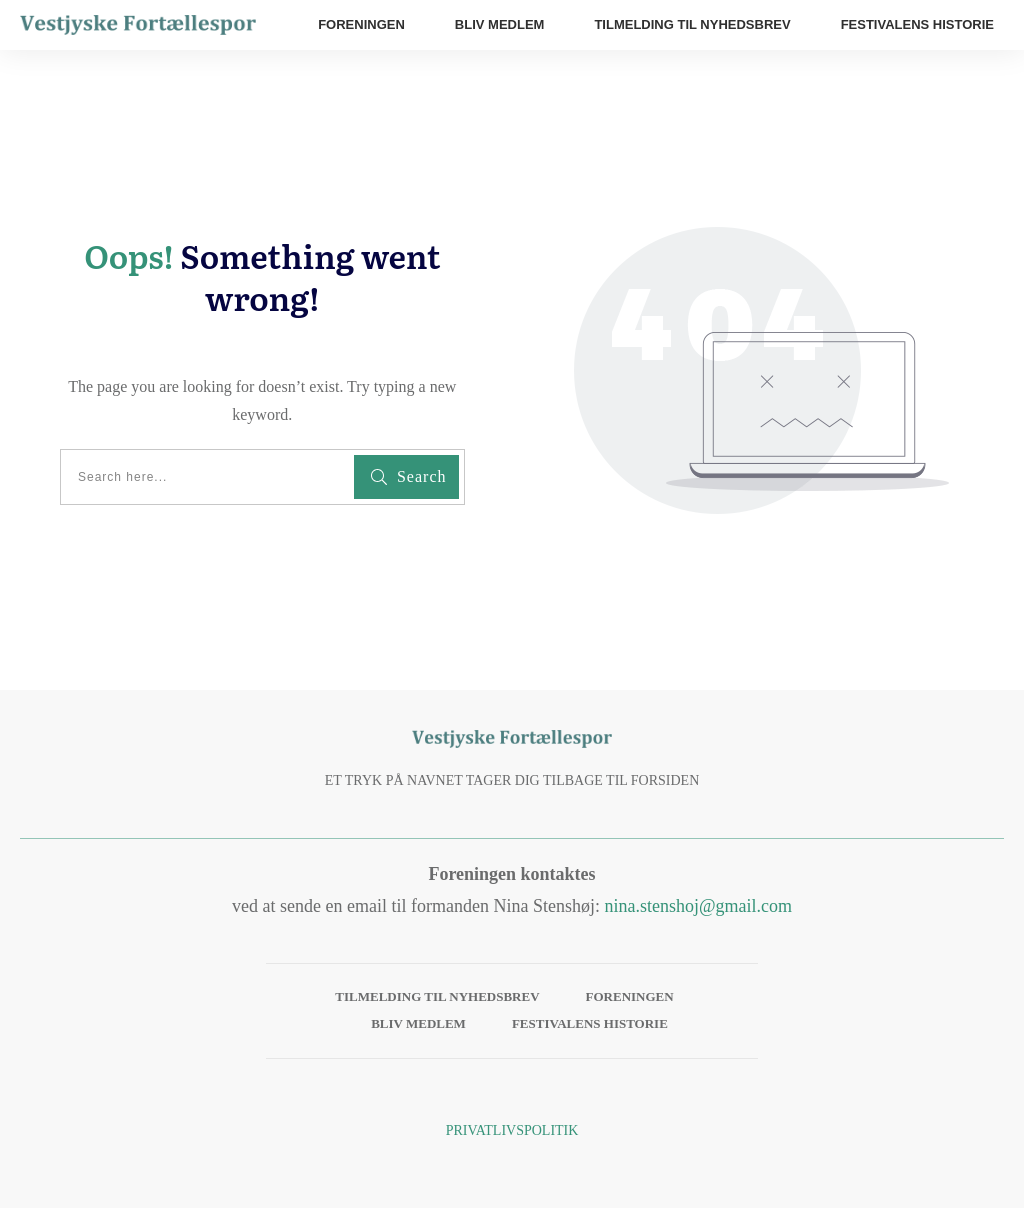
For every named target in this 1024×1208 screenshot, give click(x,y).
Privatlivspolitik (512, 1130)
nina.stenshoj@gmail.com (698, 906)
